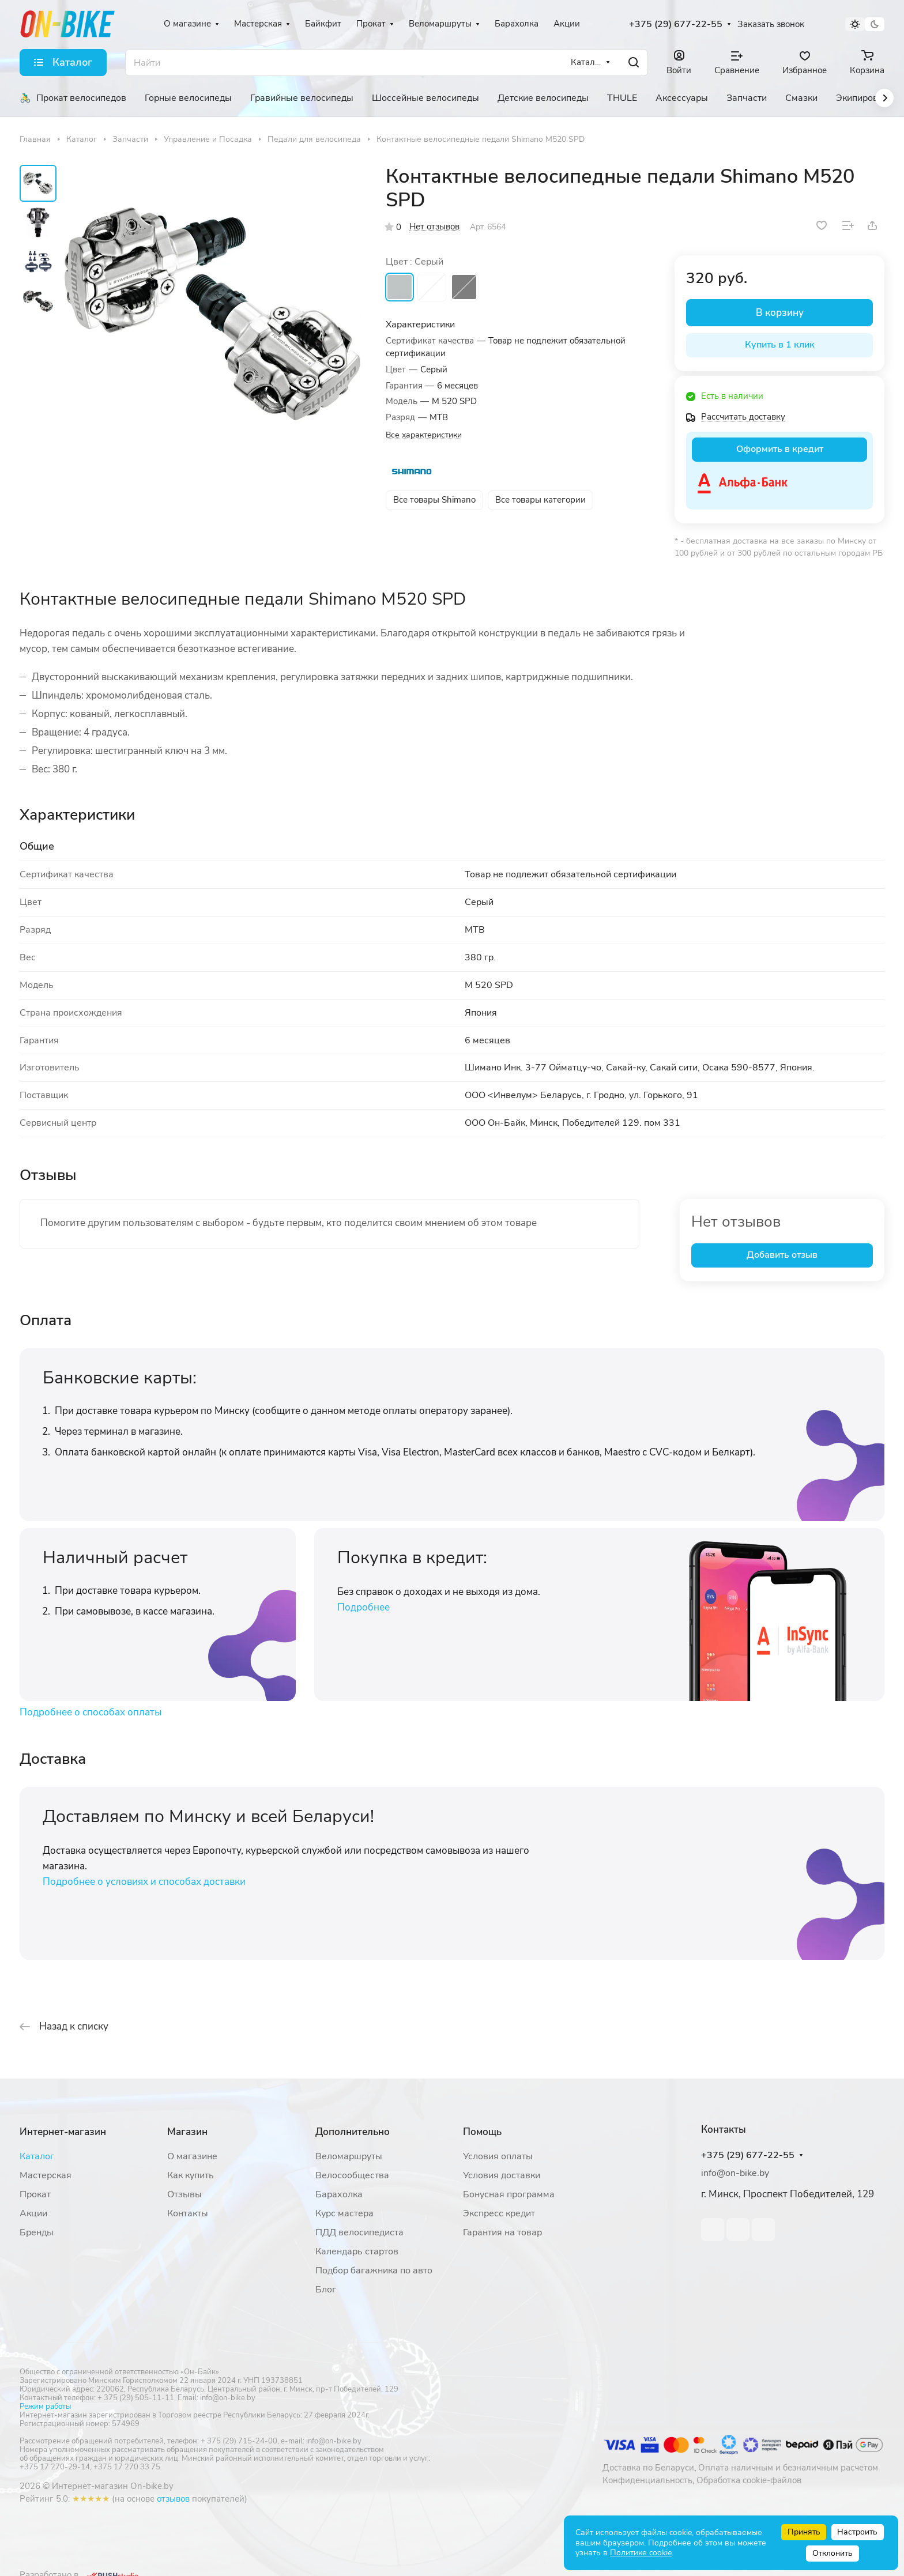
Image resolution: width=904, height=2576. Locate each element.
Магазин (187, 2132)
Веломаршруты (348, 2156)
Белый (432, 287)
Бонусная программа (509, 2194)
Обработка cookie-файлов (748, 2480)
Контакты (187, 2213)
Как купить (190, 2175)
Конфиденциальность (647, 2480)
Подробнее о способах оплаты (90, 1712)
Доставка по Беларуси (648, 2467)
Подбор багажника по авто (373, 2270)
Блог (325, 2289)
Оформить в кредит (779, 449)
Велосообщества (352, 2175)
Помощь (482, 2132)
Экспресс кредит (499, 2213)
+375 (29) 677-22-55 (675, 24)
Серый (399, 287)
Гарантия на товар (502, 2232)
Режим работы (45, 2406)
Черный (464, 287)
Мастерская (45, 2175)
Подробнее (363, 1607)
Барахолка (339, 2194)
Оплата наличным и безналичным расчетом (788, 2467)
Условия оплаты (498, 2156)
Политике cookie (641, 2552)
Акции (33, 2213)
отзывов (173, 2499)
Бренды (37, 2232)
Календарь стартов (356, 2251)
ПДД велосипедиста (359, 2232)
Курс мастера (344, 2213)
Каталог (37, 2156)
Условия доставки (501, 2175)
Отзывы (184, 2194)
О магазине (192, 2156)
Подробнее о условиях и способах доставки (144, 1881)
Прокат (35, 2194)
